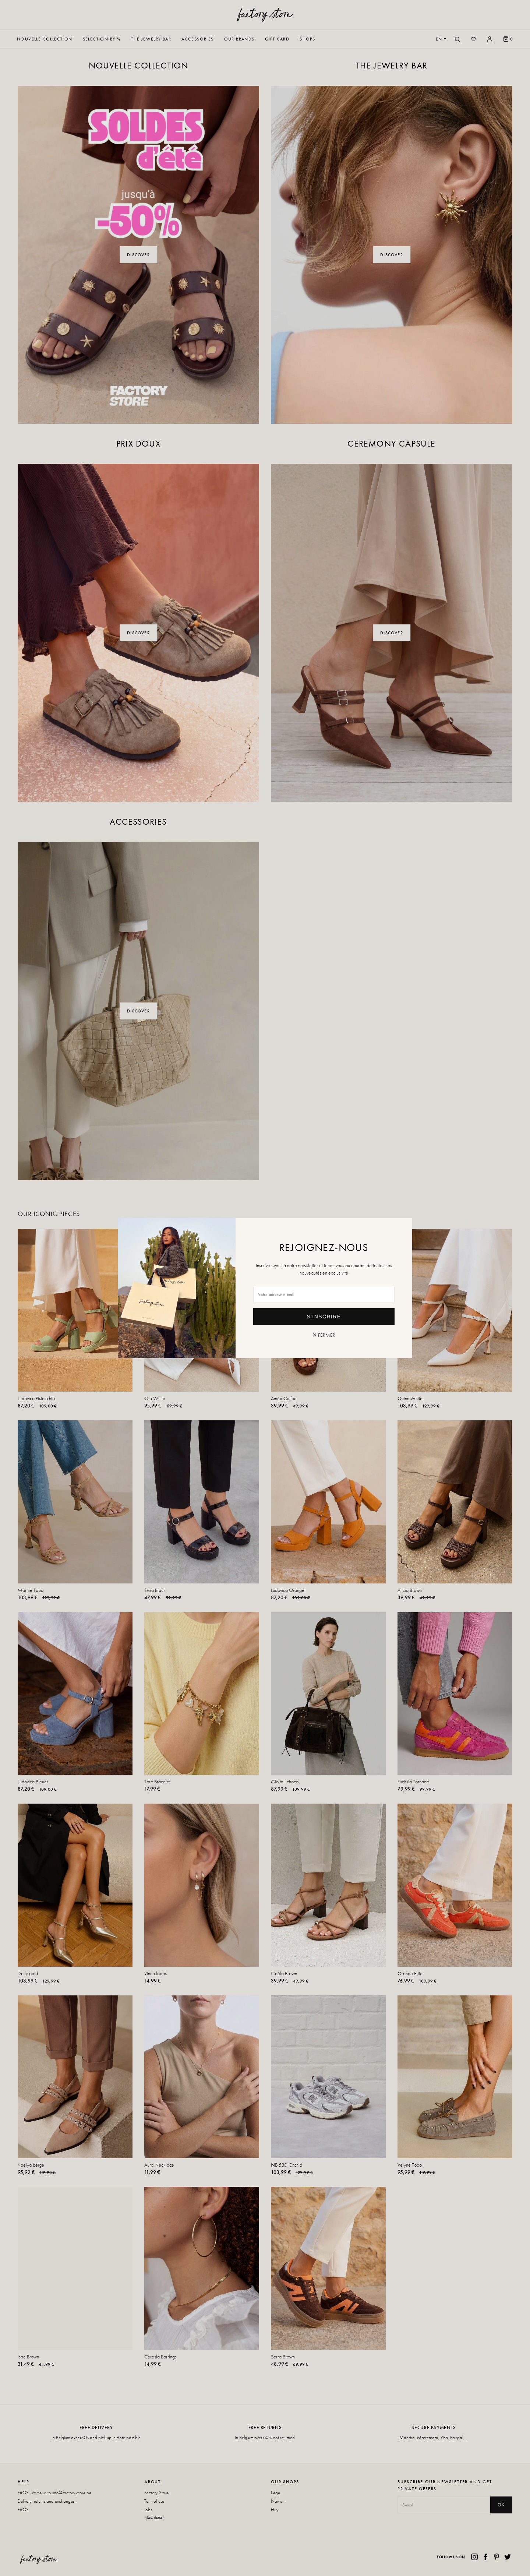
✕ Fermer (323, 1335)
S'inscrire (324, 1316)
